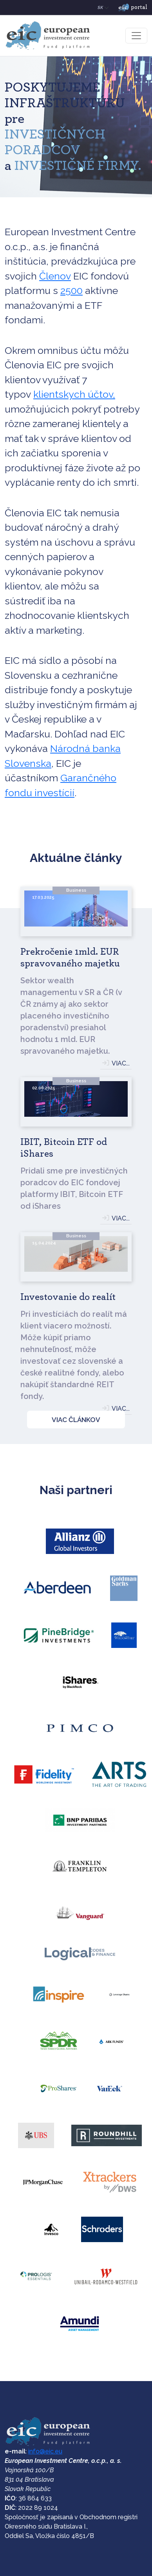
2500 (71, 290)
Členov (55, 276)
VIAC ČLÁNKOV (76, 1420)
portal (132, 8)
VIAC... (121, 1063)
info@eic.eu (45, 2451)
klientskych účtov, (74, 394)
